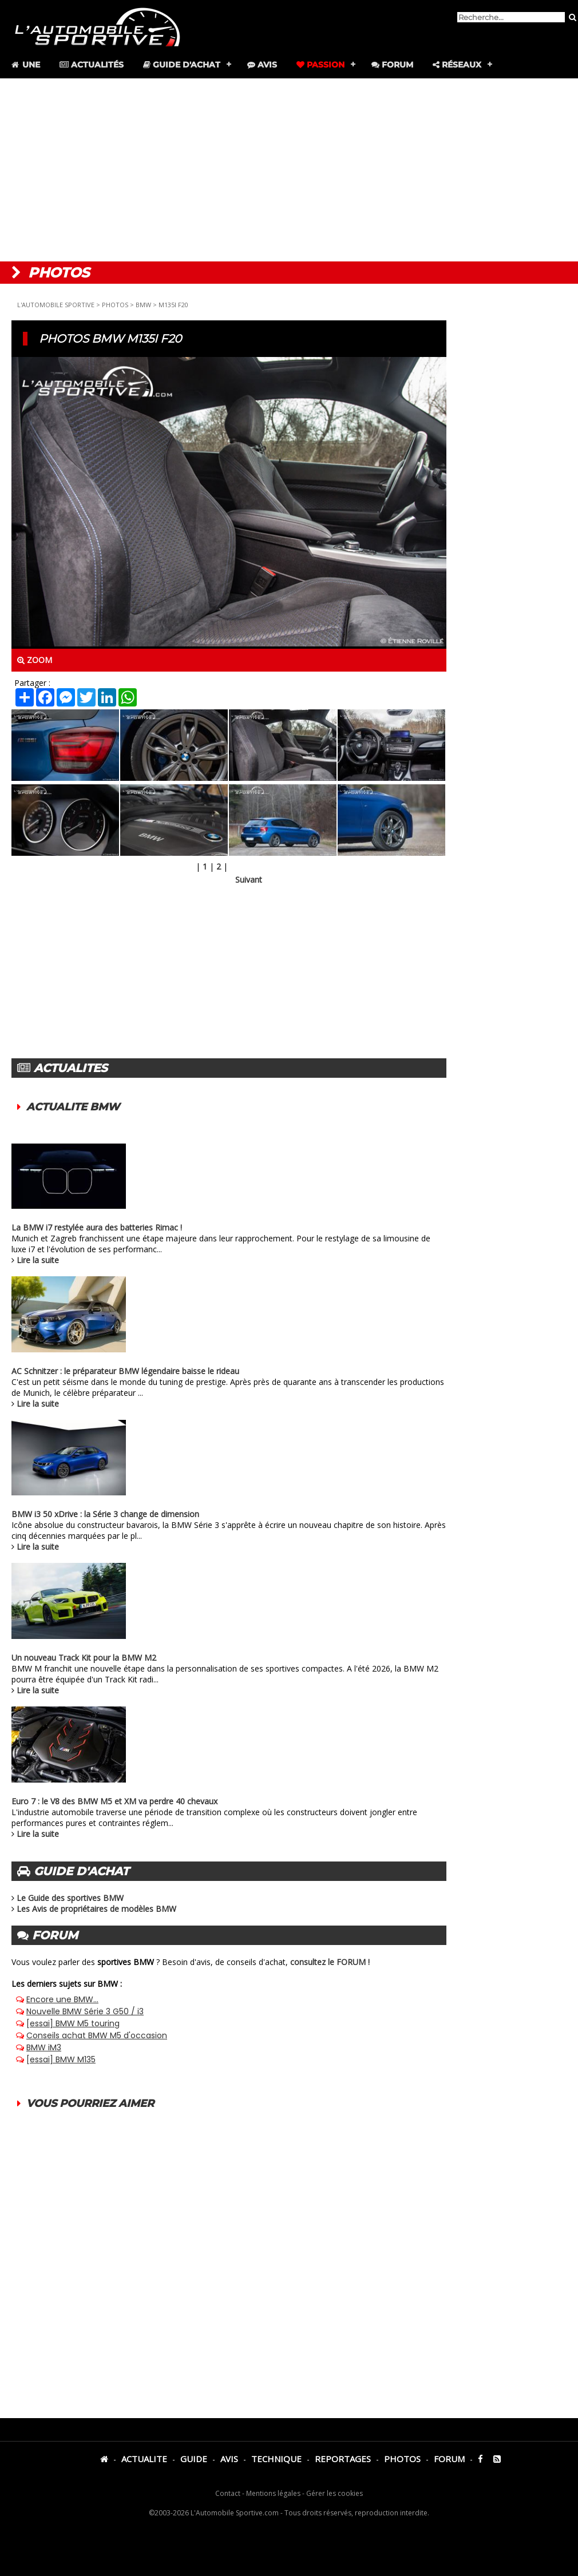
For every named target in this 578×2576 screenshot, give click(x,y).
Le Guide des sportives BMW (70, 1897)
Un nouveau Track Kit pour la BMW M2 (83, 1657)
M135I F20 (173, 304)
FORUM (449, 2458)
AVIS (229, 2458)
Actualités (92, 64)
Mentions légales (273, 2493)
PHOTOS (115, 304)
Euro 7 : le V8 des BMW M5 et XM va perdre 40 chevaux (114, 1801)
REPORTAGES (343, 2458)
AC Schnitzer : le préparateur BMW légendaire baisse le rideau (125, 1371)
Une (25, 64)
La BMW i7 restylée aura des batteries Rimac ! (96, 1227)
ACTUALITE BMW (73, 1107)
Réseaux (457, 64)
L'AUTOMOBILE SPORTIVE (55, 304)
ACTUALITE (144, 2458)
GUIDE (193, 2458)
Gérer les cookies (334, 2493)
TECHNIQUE (276, 2458)
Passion (320, 64)
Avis (262, 64)
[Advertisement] (289, 170)
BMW (143, 304)
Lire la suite (38, 1260)
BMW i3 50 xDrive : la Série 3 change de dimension (105, 1514)
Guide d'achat (181, 64)
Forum (392, 64)
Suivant (248, 879)
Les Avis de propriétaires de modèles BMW (96, 1908)
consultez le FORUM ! (330, 1961)
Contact (227, 2493)
